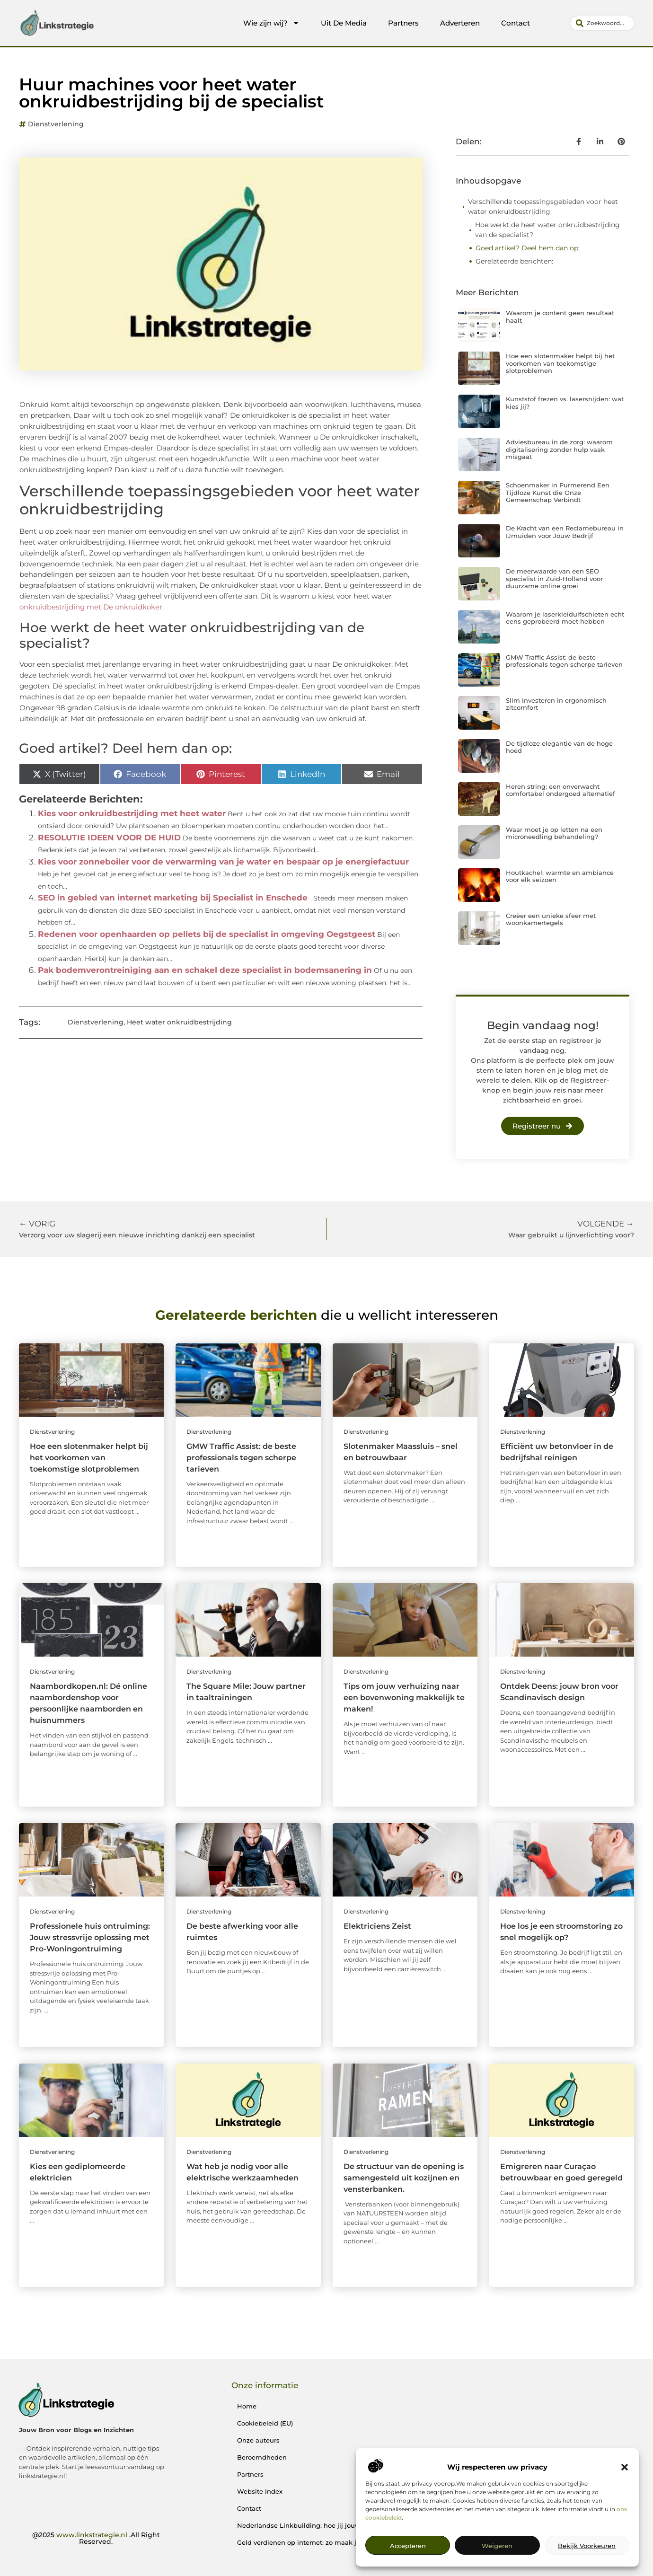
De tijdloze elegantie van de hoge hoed (559, 747)
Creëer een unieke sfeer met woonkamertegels (551, 919)
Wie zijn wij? (271, 23)
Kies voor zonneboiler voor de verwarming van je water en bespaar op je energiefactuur (223, 861)
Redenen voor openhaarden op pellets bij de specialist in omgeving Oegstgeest (206, 934)
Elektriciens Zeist (377, 1926)
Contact (515, 22)
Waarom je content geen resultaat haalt (560, 316)
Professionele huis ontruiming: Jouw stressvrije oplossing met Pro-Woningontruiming (90, 1937)
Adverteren (460, 22)
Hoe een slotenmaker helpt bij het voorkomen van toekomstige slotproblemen (560, 363)
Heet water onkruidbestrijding (179, 1022)
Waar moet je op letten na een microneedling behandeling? (554, 833)
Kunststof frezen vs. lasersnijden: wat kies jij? (565, 402)
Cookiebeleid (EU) (265, 2423)
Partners (403, 22)
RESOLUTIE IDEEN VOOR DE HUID (109, 837)
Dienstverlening (56, 124)
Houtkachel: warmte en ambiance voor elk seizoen (560, 876)
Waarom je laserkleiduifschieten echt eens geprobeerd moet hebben (565, 618)
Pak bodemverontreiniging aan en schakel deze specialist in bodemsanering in (205, 970)
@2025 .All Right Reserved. (96, 2538)
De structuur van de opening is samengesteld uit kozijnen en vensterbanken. (404, 2178)
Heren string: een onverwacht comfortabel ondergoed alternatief (560, 790)
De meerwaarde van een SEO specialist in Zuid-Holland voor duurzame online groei (554, 578)
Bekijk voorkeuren (587, 2546)
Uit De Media (344, 22)
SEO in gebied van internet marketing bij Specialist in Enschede (173, 897)
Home (246, 2406)
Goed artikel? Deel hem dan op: (528, 248)
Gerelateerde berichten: (514, 261)
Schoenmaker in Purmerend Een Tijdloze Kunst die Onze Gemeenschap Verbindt (557, 492)
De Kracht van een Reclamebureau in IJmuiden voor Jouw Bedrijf (565, 531)
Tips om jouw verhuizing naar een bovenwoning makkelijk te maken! (404, 1697)
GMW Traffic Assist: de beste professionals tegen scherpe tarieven (564, 661)
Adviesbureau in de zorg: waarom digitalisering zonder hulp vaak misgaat (559, 449)
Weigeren (497, 2546)
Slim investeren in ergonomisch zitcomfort (556, 704)
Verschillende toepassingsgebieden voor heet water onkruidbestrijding (543, 206)
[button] (624, 2467)
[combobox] (602, 23)
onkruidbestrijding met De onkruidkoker (90, 606)
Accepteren (408, 2546)
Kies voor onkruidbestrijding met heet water (132, 813)
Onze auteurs (258, 2440)
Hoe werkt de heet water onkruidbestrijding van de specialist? (547, 230)
